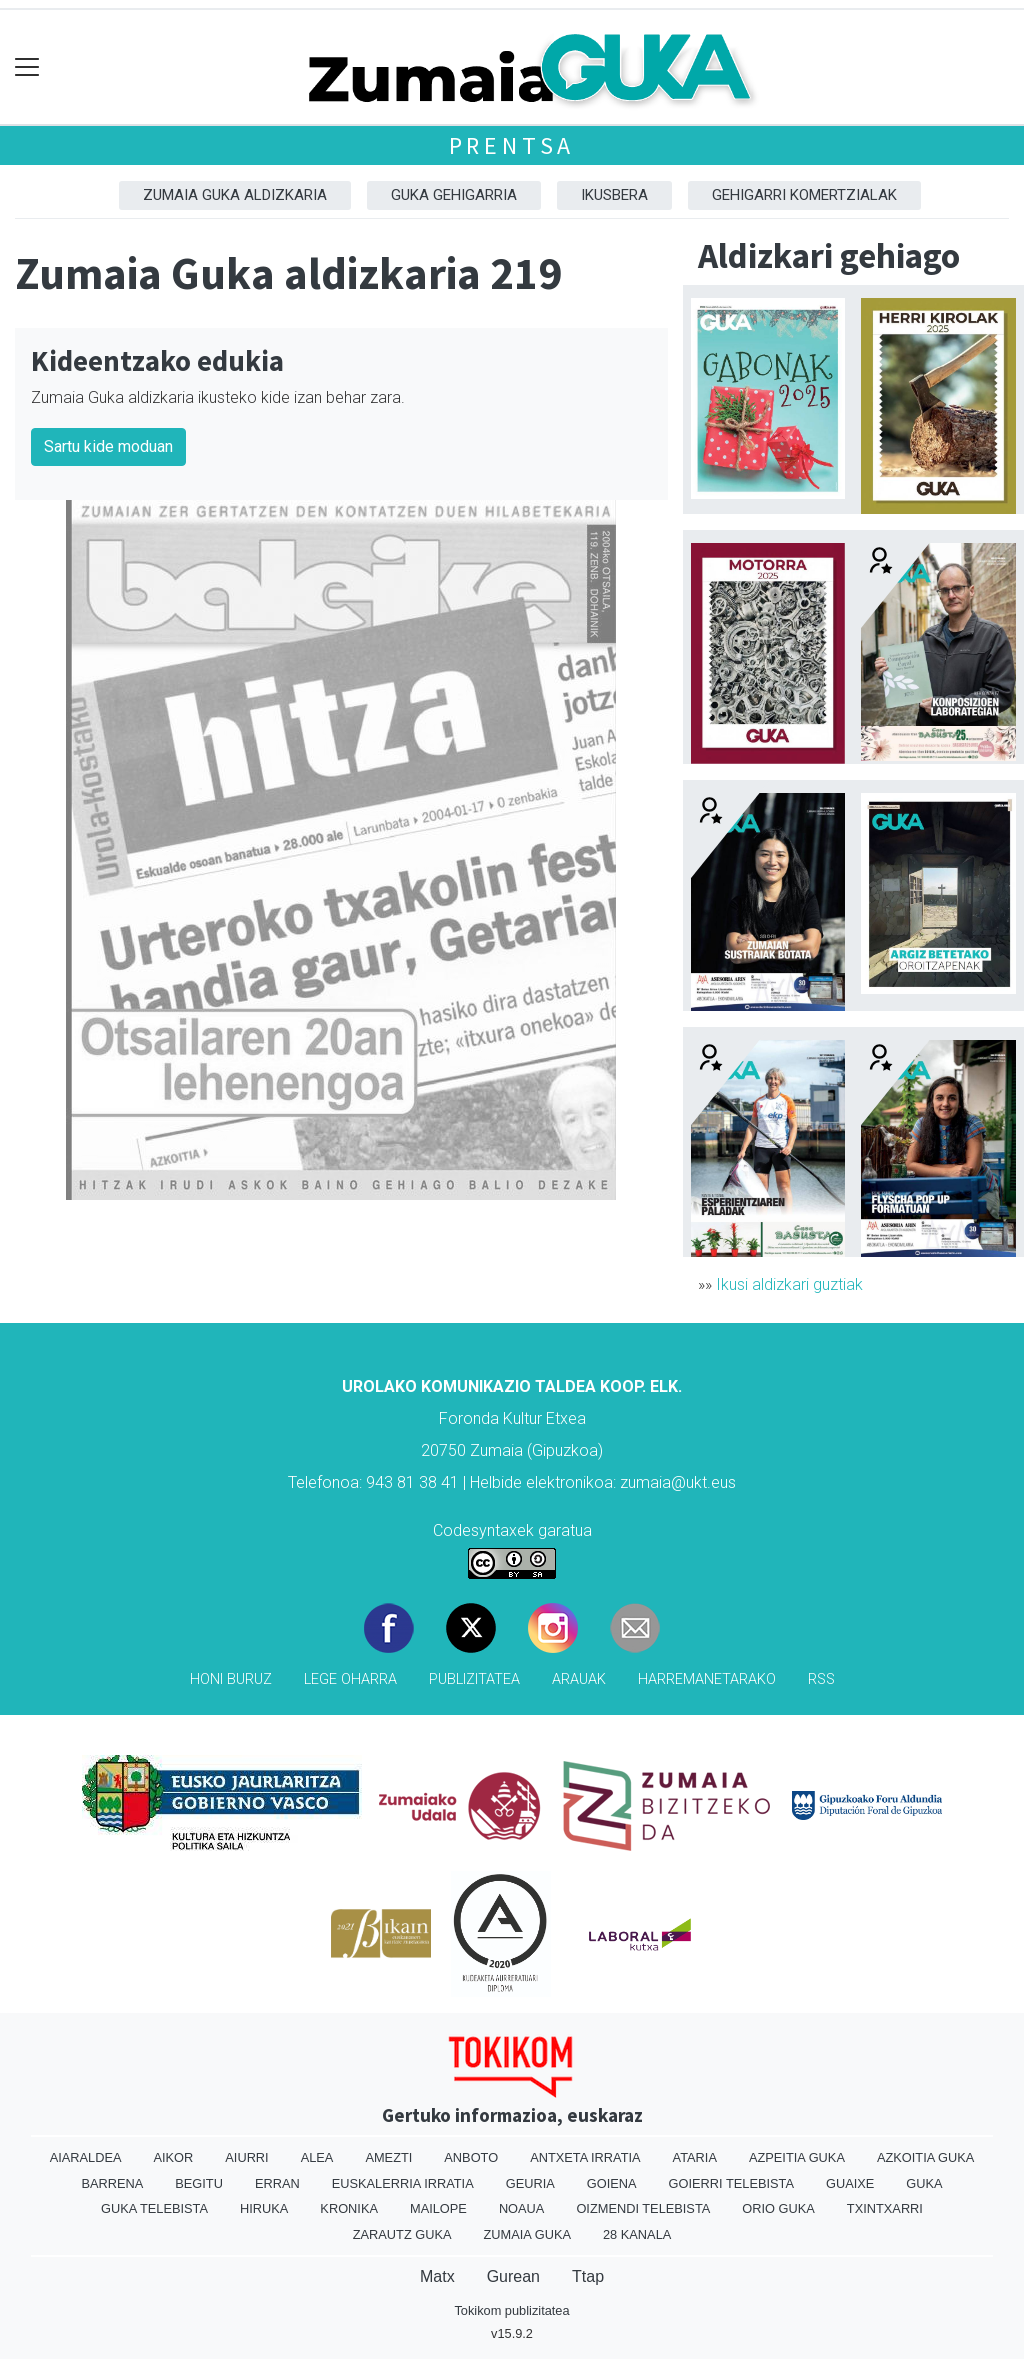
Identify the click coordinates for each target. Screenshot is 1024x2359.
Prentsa (512, 145)
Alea (317, 2157)
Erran (277, 2183)
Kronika (349, 2208)
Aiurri (246, 2157)
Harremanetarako (707, 1679)
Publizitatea (474, 1679)
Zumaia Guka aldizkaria (235, 195)
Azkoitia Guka (925, 2157)
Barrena (112, 2183)
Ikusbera (614, 195)
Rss (821, 1679)
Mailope (438, 2208)
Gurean (513, 2276)
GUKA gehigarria (454, 195)
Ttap (588, 2276)
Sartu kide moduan (108, 446)
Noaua (522, 2208)
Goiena (612, 2183)
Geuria (530, 2183)
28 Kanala (637, 2234)
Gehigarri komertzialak (804, 195)
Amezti (388, 2157)
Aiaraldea (86, 2157)
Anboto (471, 2157)
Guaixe (850, 2183)
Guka (924, 2183)
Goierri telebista (731, 2183)
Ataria (695, 2157)
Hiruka (264, 2208)
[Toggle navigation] (27, 67)
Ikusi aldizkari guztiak (789, 1284)
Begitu (199, 2183)
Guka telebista (154, 2208)
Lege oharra (350, 1679)
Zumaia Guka (527, 2234)
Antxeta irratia (585, 2157)
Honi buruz (231, 1679)
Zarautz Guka (402, 2234)
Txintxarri (885, 2208)
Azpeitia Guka (797, 2157)
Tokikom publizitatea (511, 2310)
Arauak (579, 1679)
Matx (437, 2276)
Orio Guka (778, 2208)
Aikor (173, 2157)
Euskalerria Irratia (403, 2183)
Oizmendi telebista (643, 2208)
